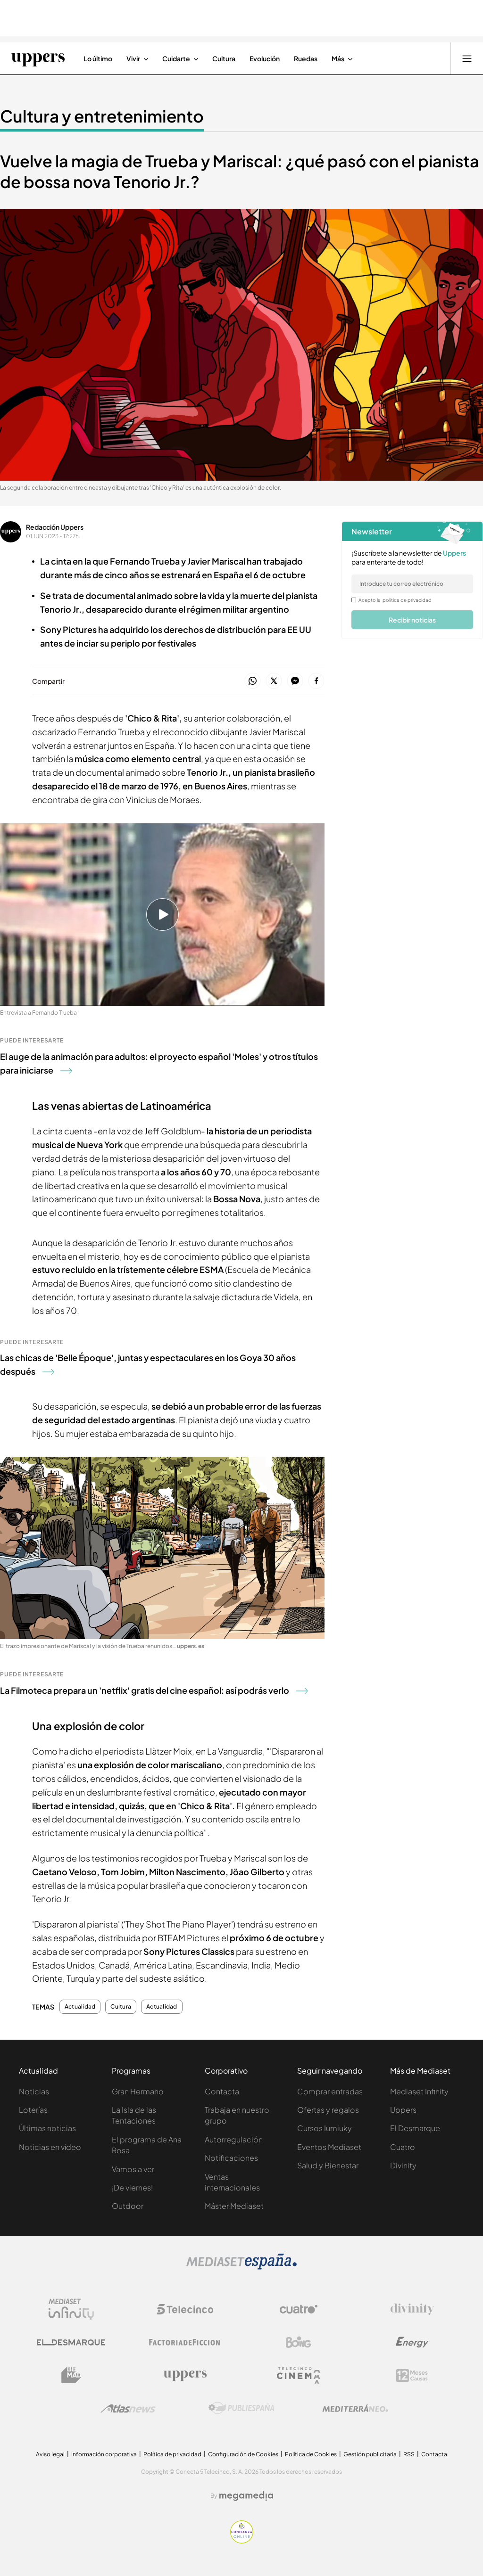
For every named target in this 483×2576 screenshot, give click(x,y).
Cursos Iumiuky (324, 2128)
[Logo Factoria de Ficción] (185, 2342)
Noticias (34, 2091)
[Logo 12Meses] (412, 2375)
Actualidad (80, 2007)
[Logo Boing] (298, 2342)
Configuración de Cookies (243, 2454)
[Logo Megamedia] (246, 2496)
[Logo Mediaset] (241, 2267)
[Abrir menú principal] (467, 58)
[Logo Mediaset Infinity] (71, 2309)
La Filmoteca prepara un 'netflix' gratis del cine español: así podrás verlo (154, 1690)
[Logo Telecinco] (185, 2309)
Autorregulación (234, 2139)
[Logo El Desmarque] (71, 2342)
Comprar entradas (330, 2091)
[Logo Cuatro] (298, 2309)
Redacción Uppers (54, 527)
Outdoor (127, 2206)
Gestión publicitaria (370, 2454)
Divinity (403, 2165)
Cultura (120, 2007)
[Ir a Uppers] (38, 58)
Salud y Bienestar (327, 2165)
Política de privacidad (172, 2454)
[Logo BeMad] (71, 2375)
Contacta (222, 2091)
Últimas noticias (47, 2128)
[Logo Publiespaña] (241, 2408)
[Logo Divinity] (412, 2309)
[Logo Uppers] (185, 2375)
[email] (412, 583)
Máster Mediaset (234, 2206)
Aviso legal (50, 2454)
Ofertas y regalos (328, 2110)
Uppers (403, 2110)
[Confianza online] (241, 2540)
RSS (409, 2454)
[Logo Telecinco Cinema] (298, 2375)
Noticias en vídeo (50, 2147)
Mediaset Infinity (419, 2091)
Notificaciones (231, 2158)
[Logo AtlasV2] (128, 2408)
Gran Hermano (138, 2091)
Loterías (33, 2110)
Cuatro (402, 2147)
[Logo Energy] (412, 2342)
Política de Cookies (311, 2454)
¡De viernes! (132, 2187)
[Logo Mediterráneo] (355, 2408)
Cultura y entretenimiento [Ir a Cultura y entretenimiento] (102, 116)
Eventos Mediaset (329, 2147)
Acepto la (395, 600)
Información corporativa (104, 2454)
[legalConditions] (353, 600)
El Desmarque (415, 2128)
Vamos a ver (133, 2169)
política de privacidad (407, 600)
